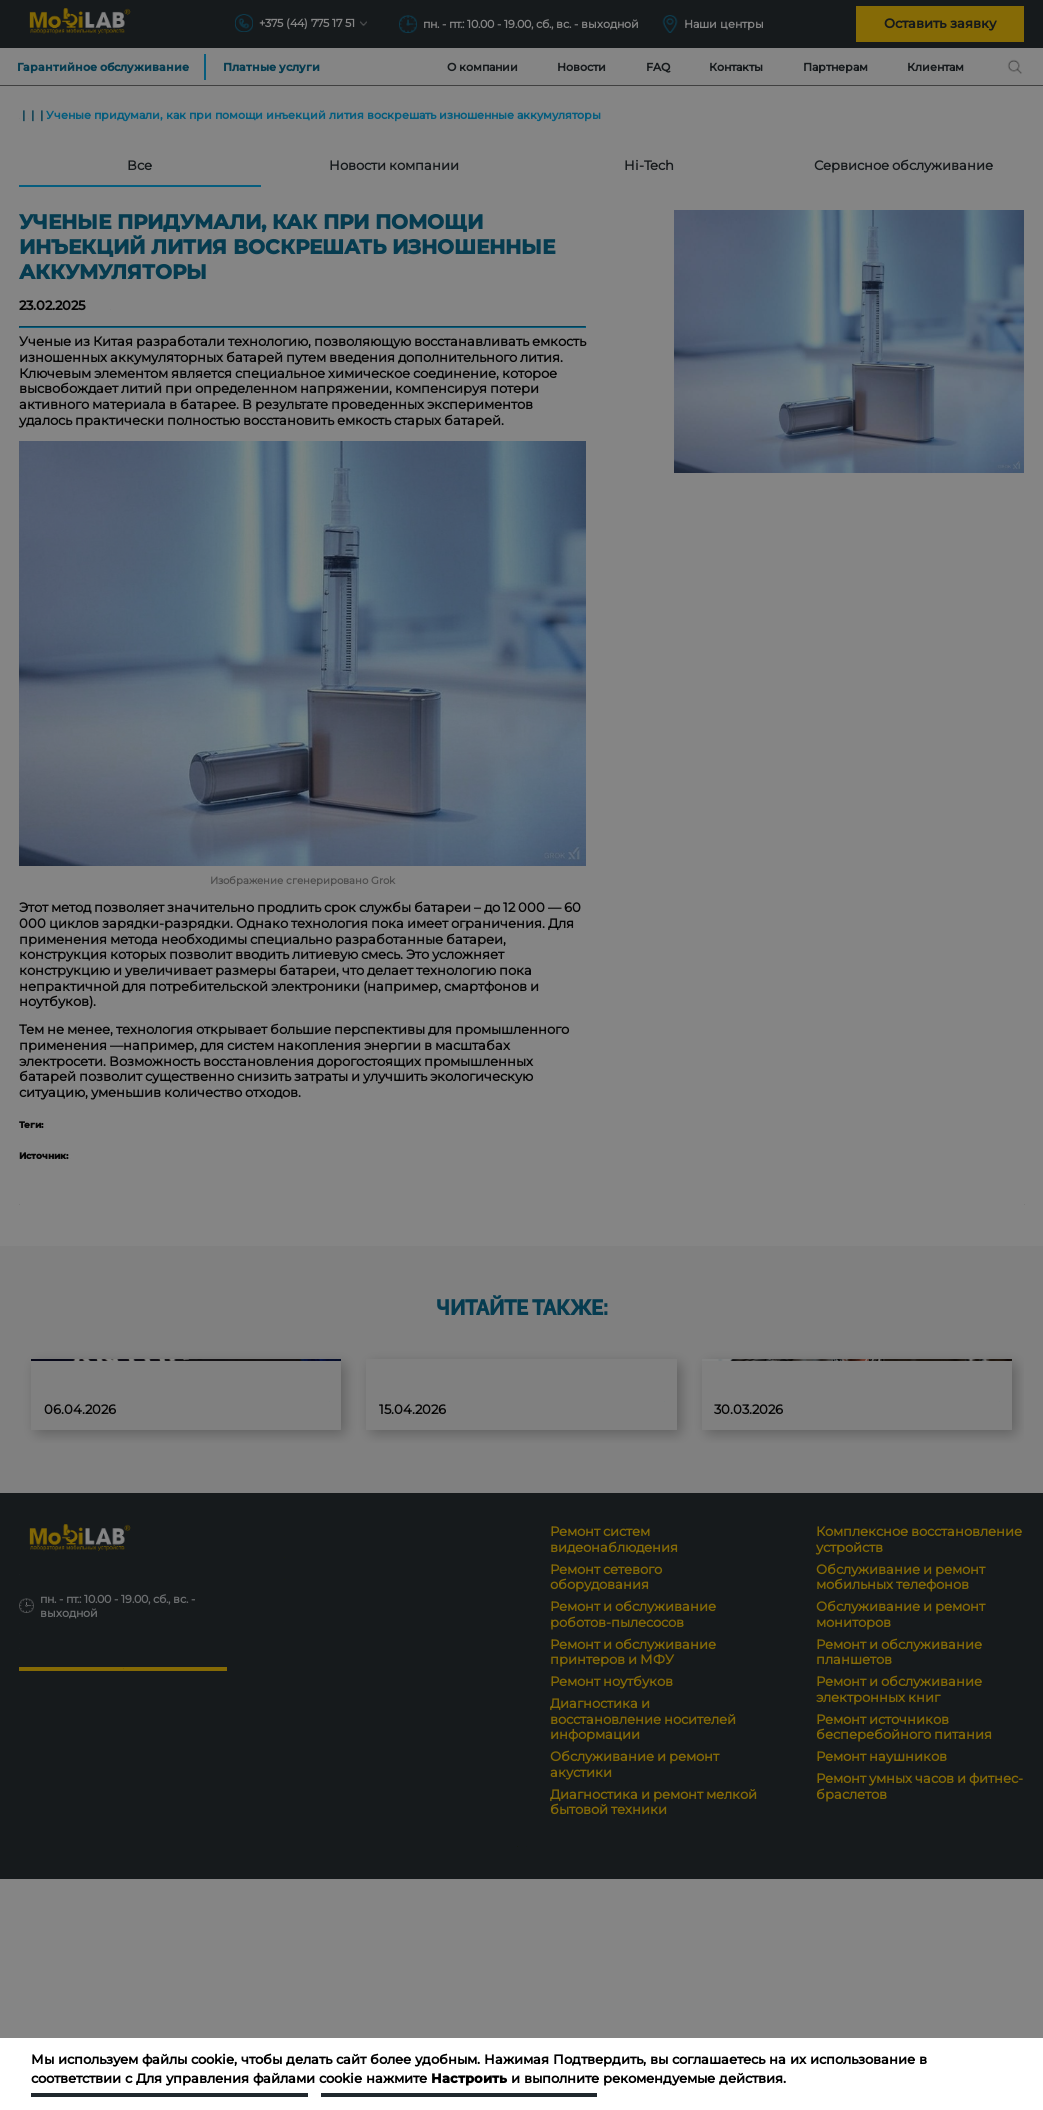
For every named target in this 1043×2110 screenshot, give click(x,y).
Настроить (458, 2077)
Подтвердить (169, 2077)
